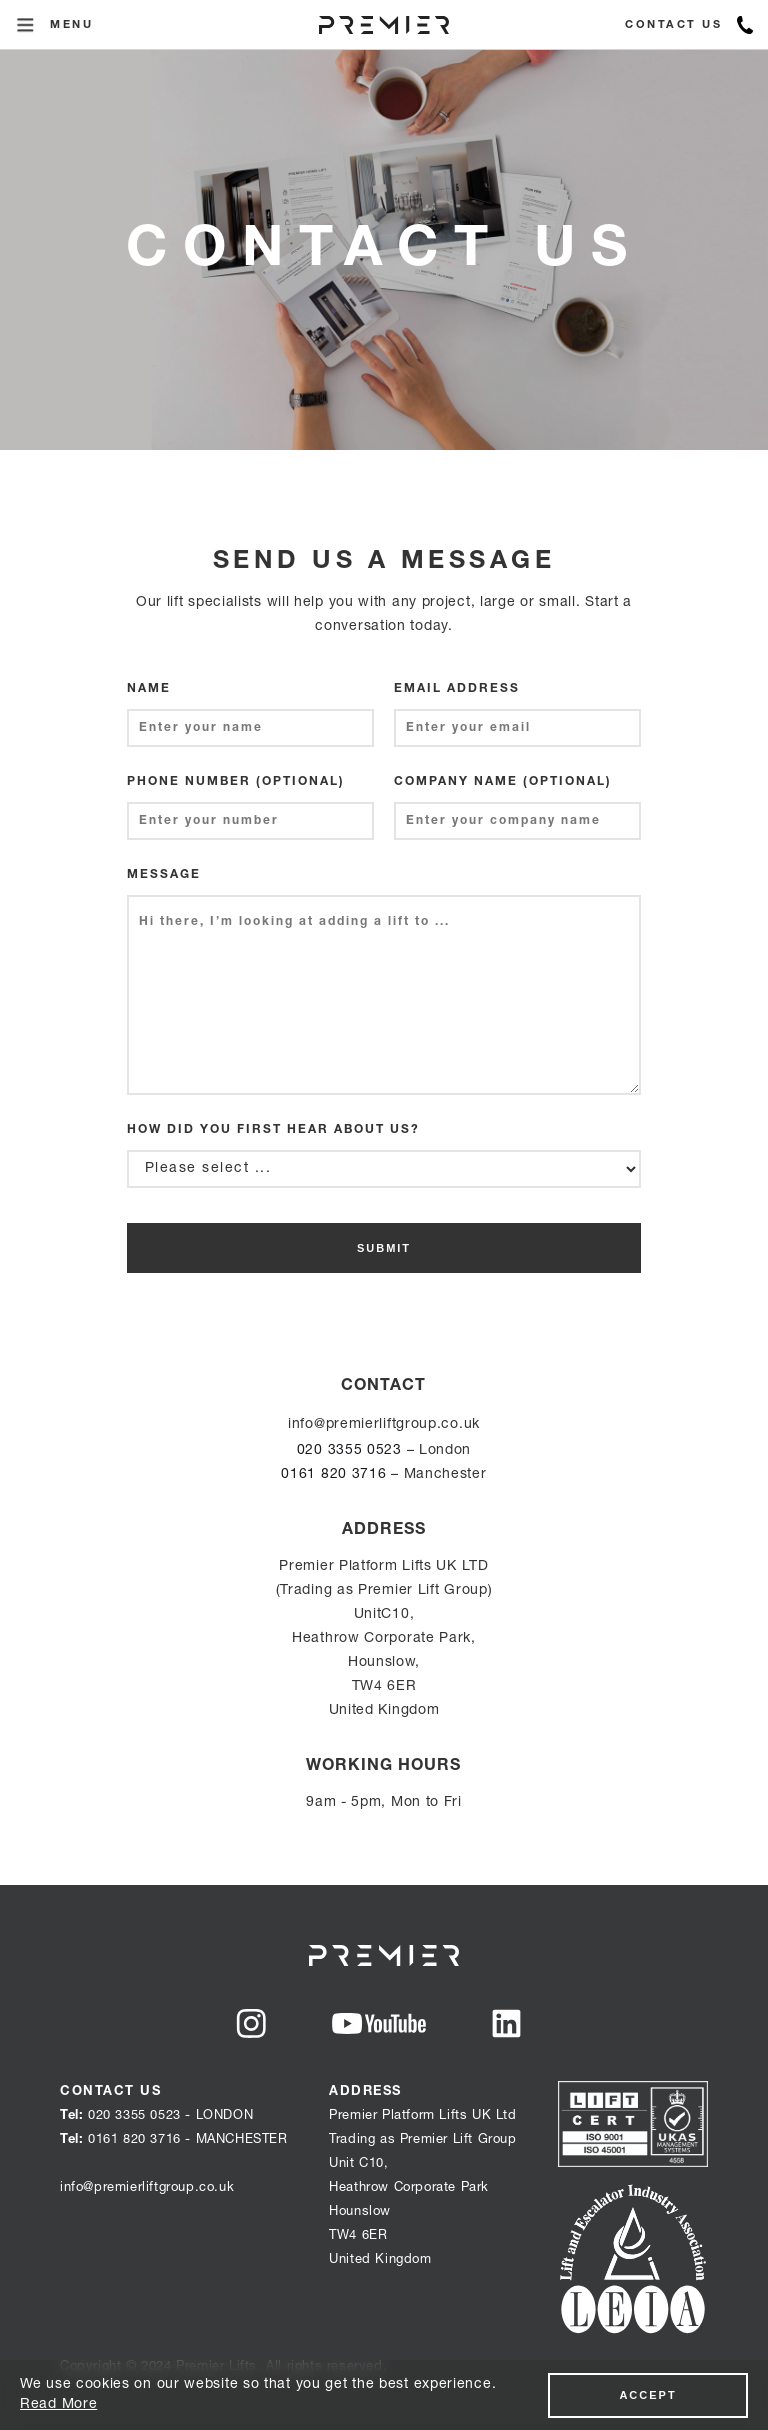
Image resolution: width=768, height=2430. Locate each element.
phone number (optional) (236, 782)
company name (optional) (503, 782)
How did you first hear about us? (273, 1130)
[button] (25, 25)
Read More (58, 2405)
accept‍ (647, 2395)
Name (149, 689)
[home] (384, 25)
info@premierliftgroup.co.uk (384, 1425)
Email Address (457, 689)
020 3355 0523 (349, 1451)
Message (164, 875)
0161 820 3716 (333, 1475)
